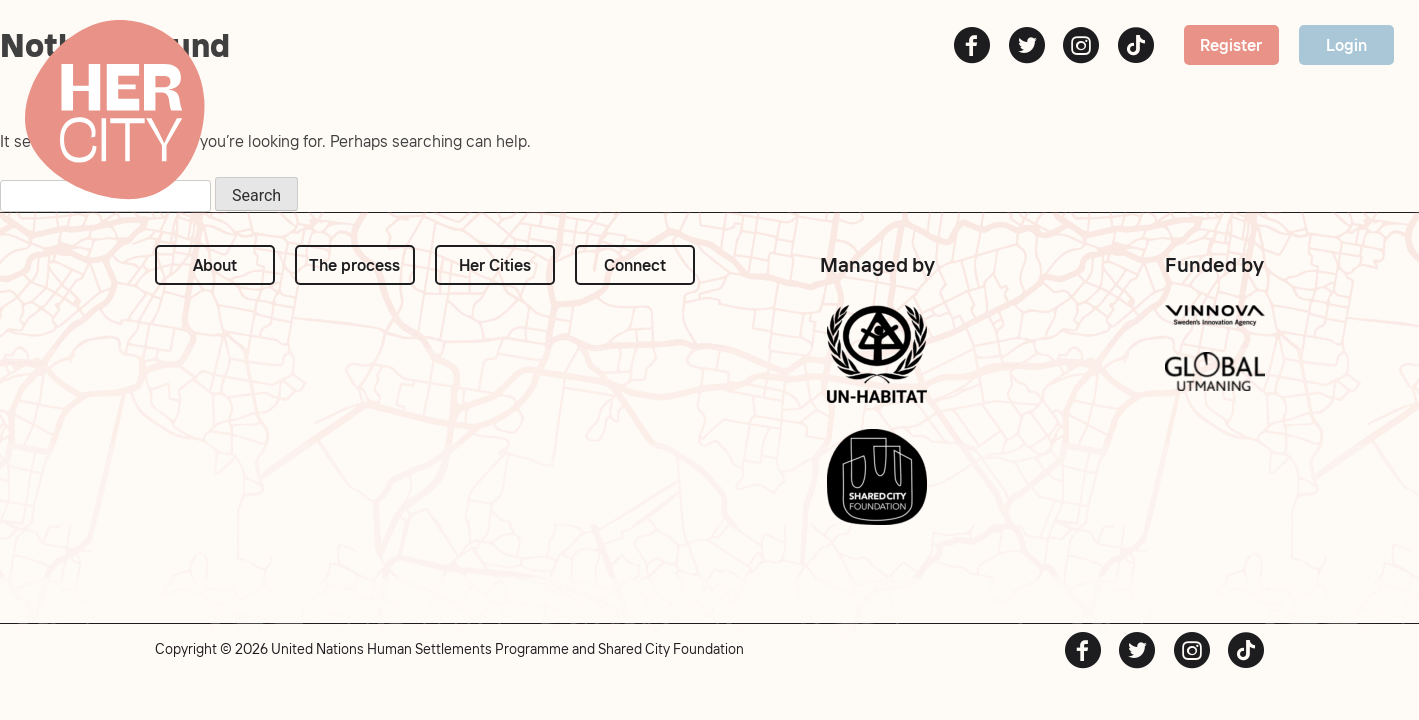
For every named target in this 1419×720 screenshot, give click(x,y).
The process (354, 265)
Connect (635, 265)
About (215, 265)
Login (1346, 45)
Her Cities (495, 265)
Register (1231, 45)
